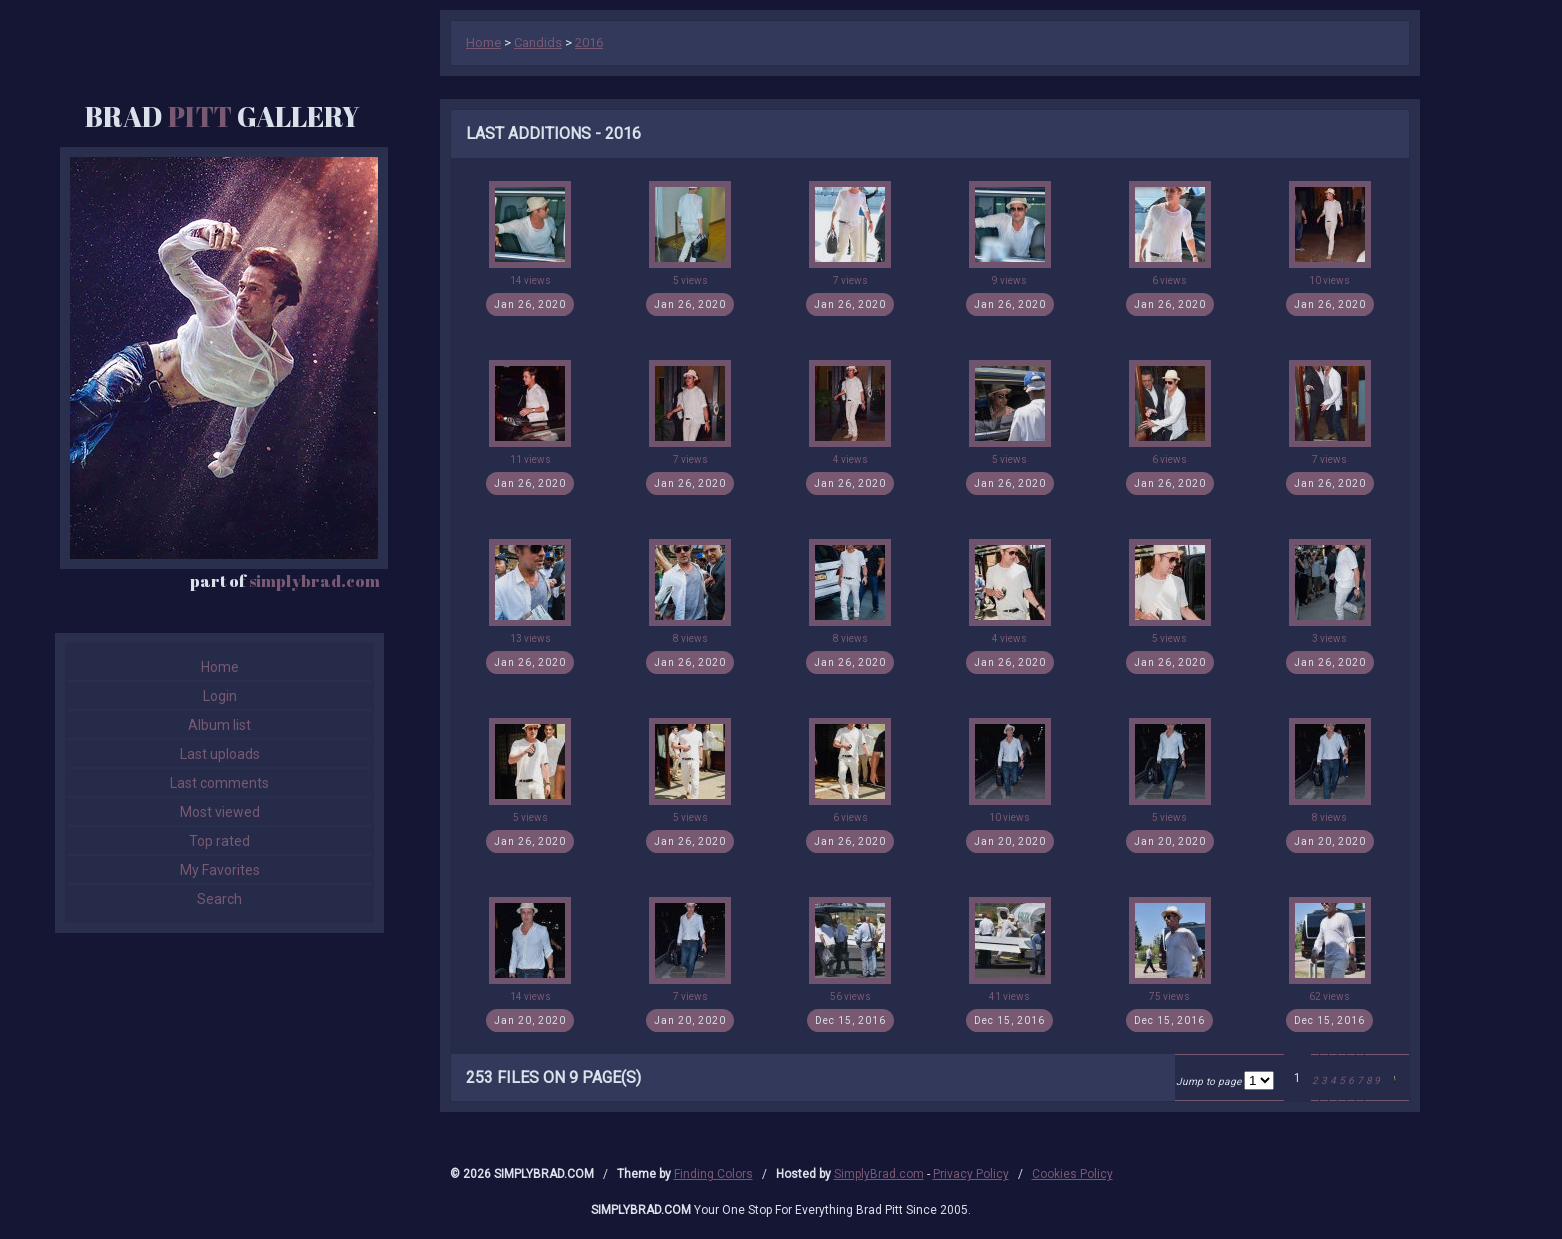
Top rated (219, 841)
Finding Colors (713, 1174)
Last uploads (220, 754)
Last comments (219, 783)
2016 (589, 42)
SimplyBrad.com (879, 1174)
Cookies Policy (1072, 1174)
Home (220, 667)
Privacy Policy (971, 1174)
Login (220, 696)
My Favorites (220, 870)
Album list (219, 725)
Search (219, 899)
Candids (538, 42)
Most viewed (220, 812)
